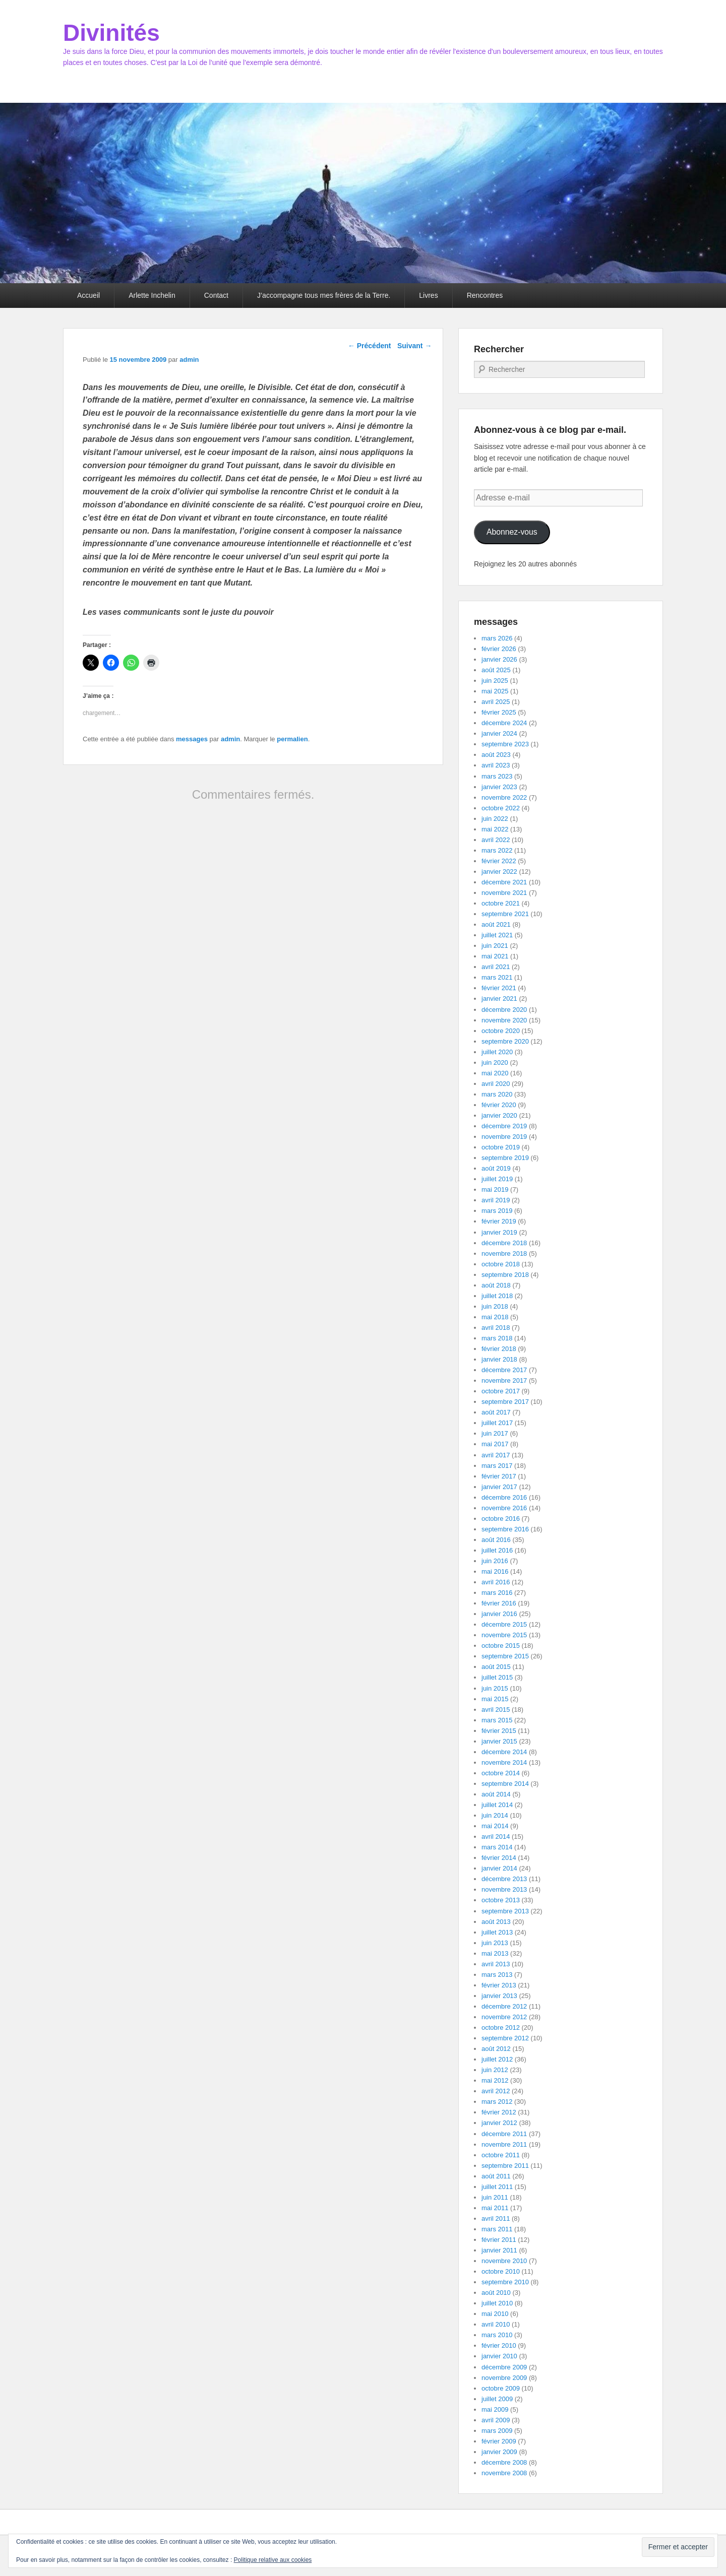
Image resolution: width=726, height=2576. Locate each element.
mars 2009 (496, 2430)
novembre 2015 (504, 1635)
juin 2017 (494, 1433)
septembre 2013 (505, 1911)
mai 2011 (494, 2208)
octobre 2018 (500, 1264)
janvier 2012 (499, 2123)
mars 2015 (496, 1720)
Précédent (369, 346)
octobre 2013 (500, 1900)
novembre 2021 (504, 892)
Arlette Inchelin (152, 295)
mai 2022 (494, 829)
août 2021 (496, 924)
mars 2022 (496, 850)
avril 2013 (495, 1964)
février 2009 (498, 2441)
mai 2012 (494, 2080)
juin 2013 (494, 1943)
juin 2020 (494, 1062)
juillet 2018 (497, 1296)
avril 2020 (495, 1083)
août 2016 (496, 1539)
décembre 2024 (504, 723)
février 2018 (498, 1349)
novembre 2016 (504, 1508)
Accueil (88, 295)
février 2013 (498, 1985)
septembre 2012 (505, 2038)
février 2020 (498, 1105)
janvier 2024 (499, 733)
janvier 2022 (499, 871)
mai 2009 (494, 2409)
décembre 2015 (504, 1624)
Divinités (111, 33)
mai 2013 (494, 1953)
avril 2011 (495, 2218)
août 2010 (496, 2292)
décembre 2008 (504, 2462)
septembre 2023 (505, 744)
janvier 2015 (499, 1741)
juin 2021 (494, 945)
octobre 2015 (500, 1645)
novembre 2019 (504, 1136)
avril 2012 (495, 2091)
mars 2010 (496, 2335)
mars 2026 (496, 638)
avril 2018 (495, 1327)
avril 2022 (495, 840)
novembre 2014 (504, 1762)
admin (189, 359)
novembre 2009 (504, 2377)
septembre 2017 (505, 1401)
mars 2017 (496, 1465)
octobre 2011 (500, 2155)
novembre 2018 (504, 1253)
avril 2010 (495, 2324)
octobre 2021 (500, 903)
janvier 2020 (499, 1115)
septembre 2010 (505, 2282)
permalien (292, 739)
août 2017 (496, 1412)
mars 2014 (496, 1847)
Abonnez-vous (512, 532)
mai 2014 (494, 1826)
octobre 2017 (500, 1391)
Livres (428, 295)
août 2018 (496, 1285)
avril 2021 (495, 967)
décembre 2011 (504, 2134)
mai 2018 (494, 1317)
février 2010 (498, 2345)
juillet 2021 (497, 935)
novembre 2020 (504, 1020)
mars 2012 (496, 2101)
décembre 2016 (504, 1497)
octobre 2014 (500, 1773)
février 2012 (498, 2112)
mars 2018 (496, 1338)
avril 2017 (495, 1455)
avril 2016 (495, 1582)
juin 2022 (494, 818)
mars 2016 (496, 1592)
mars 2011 (496, 2229)
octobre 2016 (500, 1518)
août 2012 (496, 2048)
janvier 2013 (499, 1996)
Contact (216, 295)
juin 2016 (494, 1561)
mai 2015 (494, 1699)
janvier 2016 (499, 1614)
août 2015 (496, 1666)
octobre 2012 (500, 2027)
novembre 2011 (504, 2144)
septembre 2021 (505, 914)
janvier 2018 (499, 1359)
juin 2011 (494, 2197)
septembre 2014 (505, 1783)
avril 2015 (495, 1709)
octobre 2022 (500, 808)
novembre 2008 (504, 2473)
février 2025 (498, 712)
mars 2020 (496, 1094)
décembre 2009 (504, 2367)
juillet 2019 (497, 1179)
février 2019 (498, 1221)
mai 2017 (494, 1444)
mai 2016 (494, 1571)
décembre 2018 (504, 1243)
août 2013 (496, 1921)
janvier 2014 (499, 1868)
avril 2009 (495, 2420)
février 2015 (498, 1730)
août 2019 (496, 1168)
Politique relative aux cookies (273, 2559)
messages (192, 739)
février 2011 (498, 2239)
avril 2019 (495, 1200)
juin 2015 (494, 1688)
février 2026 (498, 649)
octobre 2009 (500, 2388)
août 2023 (496, 754)
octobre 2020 (500, 1031)
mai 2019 (494, 1189)
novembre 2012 (504, 2017)
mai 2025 (494, 691)
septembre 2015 (505, 1656)
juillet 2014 (497, 1805)
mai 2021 (494, 956)
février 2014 (498, 1857)
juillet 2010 (497, 2303)
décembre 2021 (504, 882)
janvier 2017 (499, 1487)
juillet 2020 (497, 1052)
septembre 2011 (505, 2165)
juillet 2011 (497, 2187)
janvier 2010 (499, 2356)
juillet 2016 (497, 1550)
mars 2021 (496, 977)
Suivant (414, 346)
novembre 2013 (504, 1889)
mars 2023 (496, 776)
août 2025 (496, 670)
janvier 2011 (499, 2250)
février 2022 (498, 861)
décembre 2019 (504, 1126)
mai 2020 (494, 1073)
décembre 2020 (504, 1009)
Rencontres (485, 295)
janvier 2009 (499, 2452)
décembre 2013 (504, 1879)
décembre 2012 (504, 2006)
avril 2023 (495, 765)
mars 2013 (496, 1974)
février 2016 (498, 1603)
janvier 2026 (499, 659)
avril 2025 (495, 701)
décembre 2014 (504, 1752)
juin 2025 (494, 680)
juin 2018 (494, 1306)
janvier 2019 (499, 1232)
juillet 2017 (497, 1423)
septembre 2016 (505, 1529)
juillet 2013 (497, 1932)
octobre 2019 (500, 1147)
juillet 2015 (497, 1677)
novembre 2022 (504, 797)
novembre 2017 (504, 1380)
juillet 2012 (497, 2059)
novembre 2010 (504, 2261)
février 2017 (498, 1476)
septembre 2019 (505, 1158)
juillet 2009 (497, 2399)
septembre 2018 (505, 1274)
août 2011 (496, 2176)
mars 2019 (496, 1210)
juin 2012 (494, 2070)
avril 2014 (495, 1836)
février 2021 (498, 988)
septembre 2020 (505, 1041)
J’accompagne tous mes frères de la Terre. (323, 295)
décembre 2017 (504, 1370)
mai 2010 (494, 2313)
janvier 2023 (499, 787)
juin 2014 (494, 1815)
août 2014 (496, 1794)
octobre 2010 (500, 2271)
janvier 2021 (499, 998)
